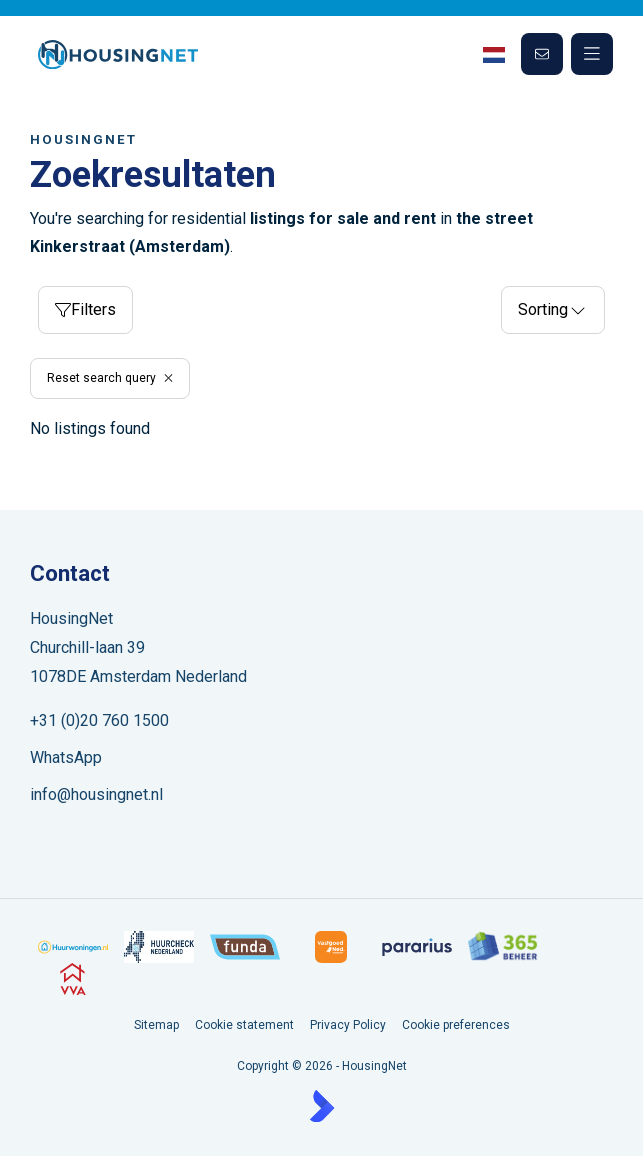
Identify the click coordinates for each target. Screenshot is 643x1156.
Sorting (553, 309)
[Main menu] (592, 54)
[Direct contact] (542, 54)
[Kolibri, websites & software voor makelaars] (322, 1106)
